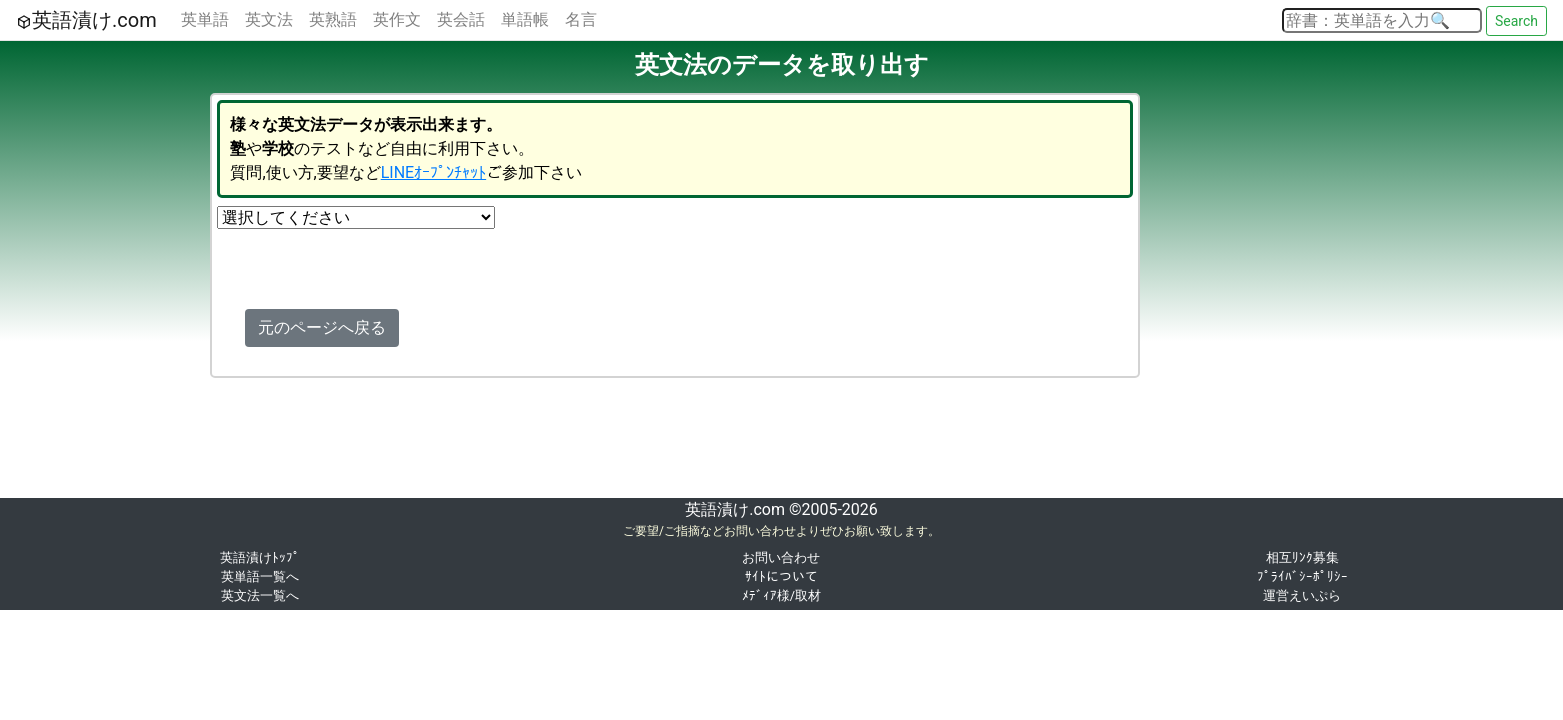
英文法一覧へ (260, 595)
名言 (581, 19)
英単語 (205, 19)
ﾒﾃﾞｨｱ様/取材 (781, 595)
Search (1516, 21)
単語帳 (525, 19)
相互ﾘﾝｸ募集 (1302, 557)
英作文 (397, 19)
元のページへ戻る (322, 327)
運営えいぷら (1302, 595)
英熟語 (333, 19)
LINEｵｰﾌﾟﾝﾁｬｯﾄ (433, 172)
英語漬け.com (86, 20)
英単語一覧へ (260, 576)
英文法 (269, 19)
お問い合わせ (781, 557)
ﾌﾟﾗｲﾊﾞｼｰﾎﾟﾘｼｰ (1302, 576)
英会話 (461, 19)
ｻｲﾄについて (781, 576)
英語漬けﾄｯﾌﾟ (260, 557)
